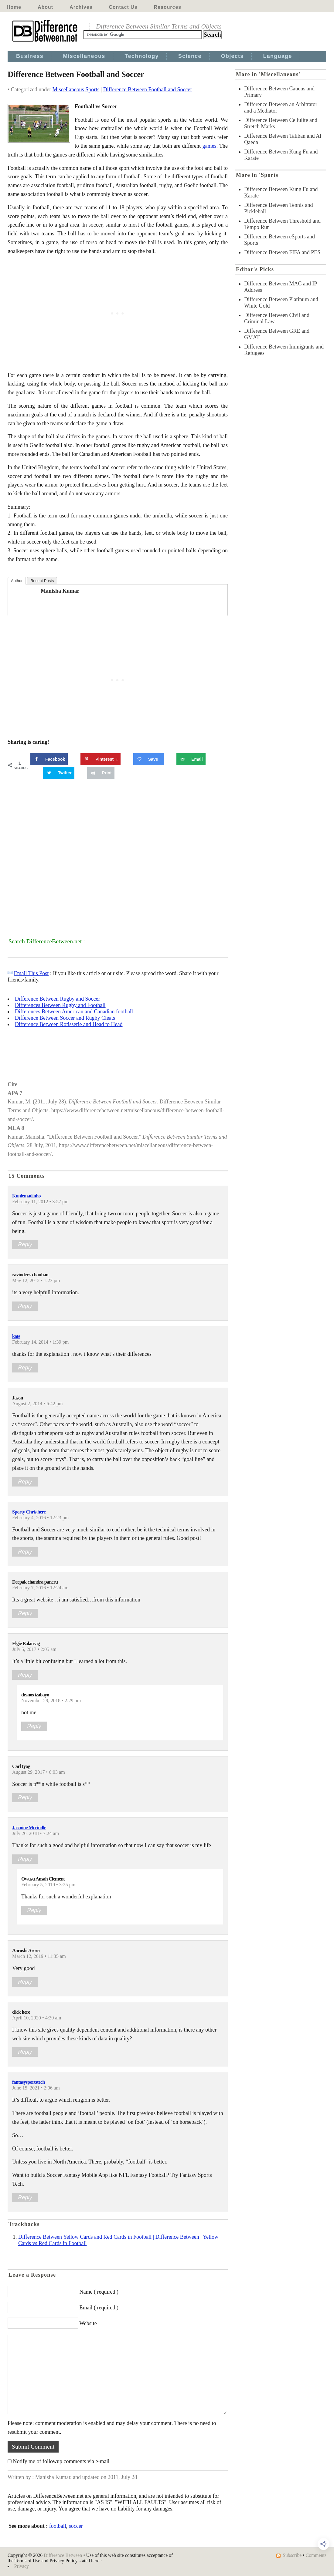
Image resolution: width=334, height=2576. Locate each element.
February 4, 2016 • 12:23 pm (40, 1517)
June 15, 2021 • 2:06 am (36, 2088)
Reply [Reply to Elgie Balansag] (25, 1675)
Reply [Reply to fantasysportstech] (25, 2197)
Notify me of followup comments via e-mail (61, 2461)
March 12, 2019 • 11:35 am (39, 1956)
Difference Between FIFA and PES (282, 252)
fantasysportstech (28, 2082)
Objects (232, 56)
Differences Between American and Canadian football (74, 1012)
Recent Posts (42, 580)
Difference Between (63, 2555)
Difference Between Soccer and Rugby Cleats (65, 1018)
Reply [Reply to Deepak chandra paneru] (25, 1613)
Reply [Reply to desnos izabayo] (34, 1726)
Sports (92, 89)
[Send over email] (190, 759)
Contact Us (123, 7)
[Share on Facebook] (49, 759)
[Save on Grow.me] (148, 759)
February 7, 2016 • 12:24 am (40, 1588)
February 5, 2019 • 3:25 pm (48, 1884)
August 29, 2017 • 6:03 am (38, 1772)
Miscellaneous (84, 56)
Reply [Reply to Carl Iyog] (25, 1797)
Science (190, 56)
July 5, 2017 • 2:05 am (34, 1649)
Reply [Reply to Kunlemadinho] (25, 1244)
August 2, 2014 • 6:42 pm (37, 1403)
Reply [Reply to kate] (25, 1368)
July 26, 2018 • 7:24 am (35, 1833)
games (209, 146)
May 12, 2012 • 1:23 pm (36, 1280)
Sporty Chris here (29, 1512)
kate (16, 1336)
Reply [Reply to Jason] (25, 1482)
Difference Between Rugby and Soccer (57, 999)
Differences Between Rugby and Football (60, 1005)
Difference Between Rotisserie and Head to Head (69, 1024)
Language (277, 56)
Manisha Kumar (60, 591)
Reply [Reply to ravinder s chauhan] (25, 1306)
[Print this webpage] (100, 773)
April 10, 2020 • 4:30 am (36, 2018)
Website (88, 2323)
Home (14, 7)
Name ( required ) (99, 2292)
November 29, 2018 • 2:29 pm (51, 1700)
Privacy (21, 2566)
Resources (167, 7)
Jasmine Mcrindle (29, 1827)
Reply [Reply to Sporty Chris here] (25, 1552)
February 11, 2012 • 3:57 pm (40, 1201)
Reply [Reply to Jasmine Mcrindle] (25, 1859)
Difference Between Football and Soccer (147, 89)
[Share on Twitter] (58, 773)
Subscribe (292, 2555)
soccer (76, 2526)
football (57, 2526)
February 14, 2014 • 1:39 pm (40, 1342)
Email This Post (31, 973)
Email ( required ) (99, 2308)
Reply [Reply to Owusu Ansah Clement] (34, 1910)
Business (29, 56)
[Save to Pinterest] (100, 759)
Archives (81, 7)
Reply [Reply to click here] (25, 2052)
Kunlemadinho (26, 1196)
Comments (316, 2555)
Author (16, 580)
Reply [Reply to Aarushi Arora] (25, 1982)
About (45, 7)
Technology (142, 56)
